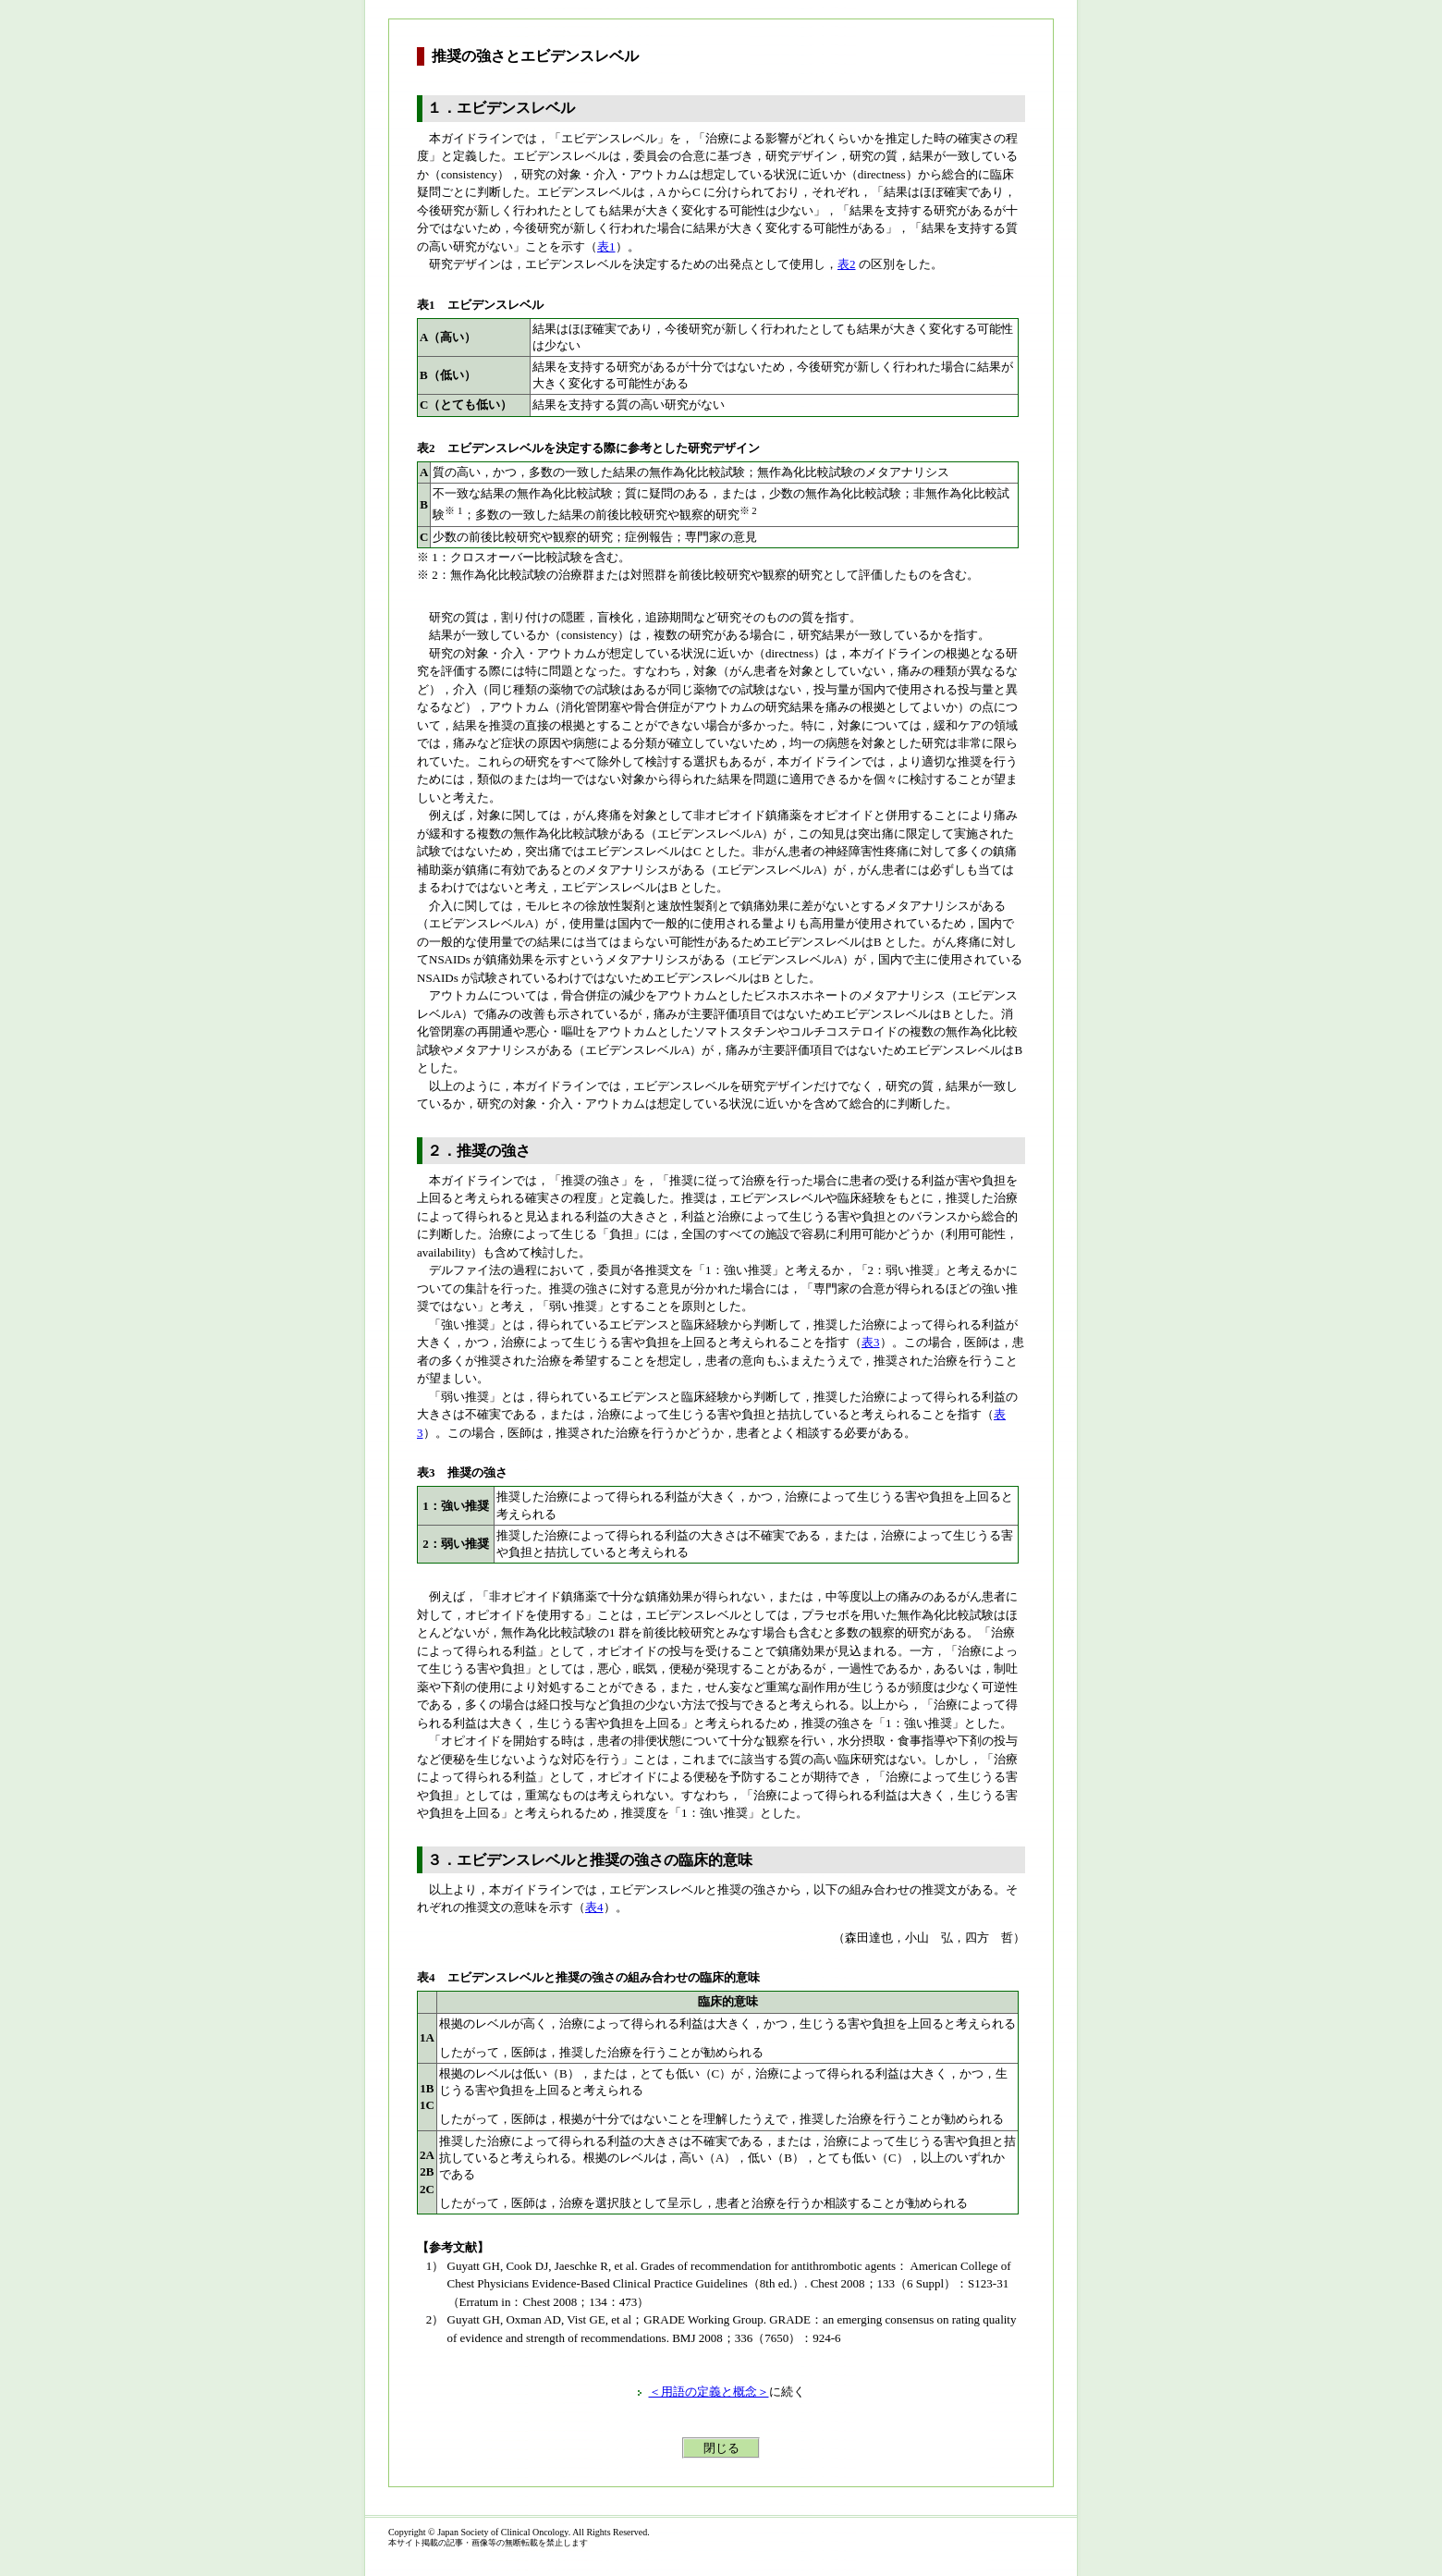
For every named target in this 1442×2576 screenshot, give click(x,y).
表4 (594, 1907)
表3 (871, 1342)
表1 (606, 246)
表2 (846, 264)
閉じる (721, 2448)
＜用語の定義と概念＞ (709, 2391)
